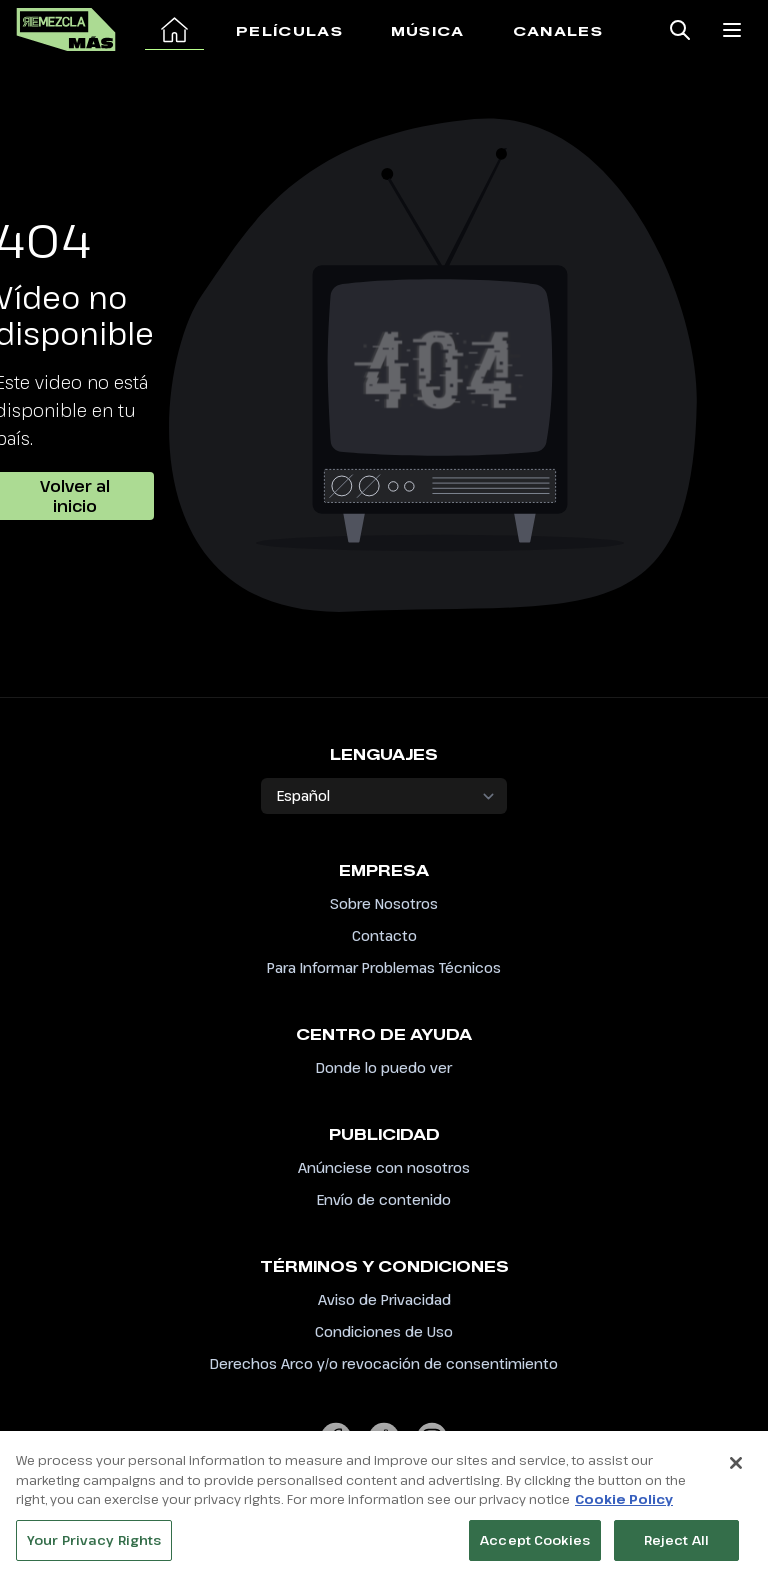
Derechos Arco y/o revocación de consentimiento (384, 1363)
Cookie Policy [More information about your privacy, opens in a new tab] (624, 1501)
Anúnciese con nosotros (384, 1167)
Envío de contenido (384, 1199)
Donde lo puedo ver (384, 1067)
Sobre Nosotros (384, 903)
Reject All (676, 1542)
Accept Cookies (535, 1542)
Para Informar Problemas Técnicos (384, 967)
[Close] (736, 1465)
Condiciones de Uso (384, 1331)
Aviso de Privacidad (384, 1299)
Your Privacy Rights (94, 1542)
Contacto (384, 935)
